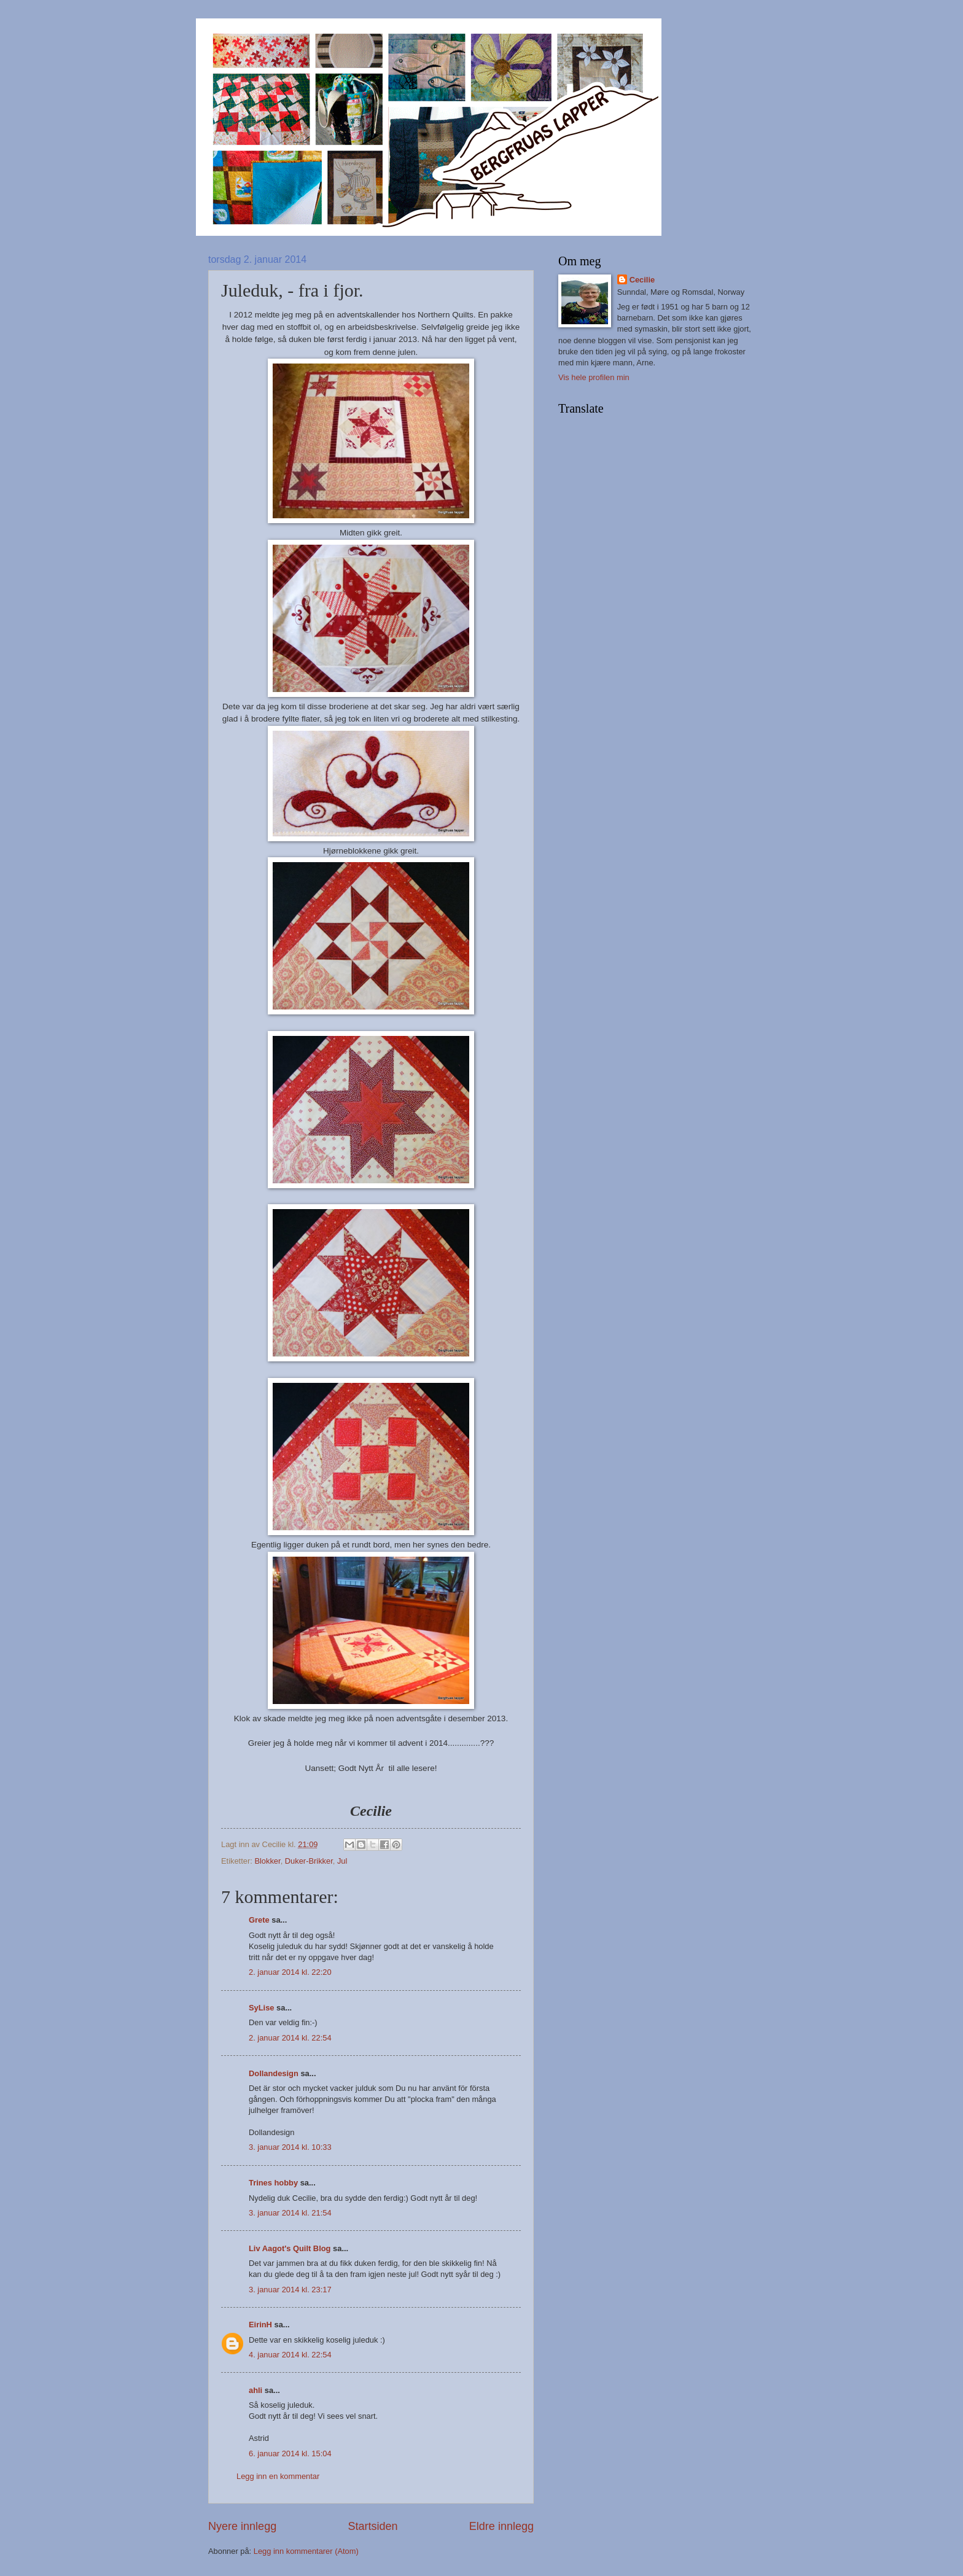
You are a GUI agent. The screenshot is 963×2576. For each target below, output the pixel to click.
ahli (255, 2390)
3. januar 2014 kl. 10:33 (290, 2147)
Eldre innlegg (501, 2526)
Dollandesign (273, 2073)
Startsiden (372, 2526)
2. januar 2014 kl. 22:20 (290, 1972)
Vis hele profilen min (594, 377)
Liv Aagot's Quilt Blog (289, 2248)
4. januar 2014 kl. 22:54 (290, 2354)
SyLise (262, 2007)
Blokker (267, 1861)
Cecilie (642, 279)
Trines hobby (273, 2182)
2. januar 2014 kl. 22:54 (290, 2037)
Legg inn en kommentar (277, 2476)
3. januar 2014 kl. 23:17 (290, 2289)
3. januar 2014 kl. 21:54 (290, 2212)
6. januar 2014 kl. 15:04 (290, 2453)
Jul (342, 1861)
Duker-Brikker (309, 1861)
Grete (259, 1919)
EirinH (260, 2324)
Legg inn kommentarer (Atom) (306, 2551)
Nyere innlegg (242, 2526)
